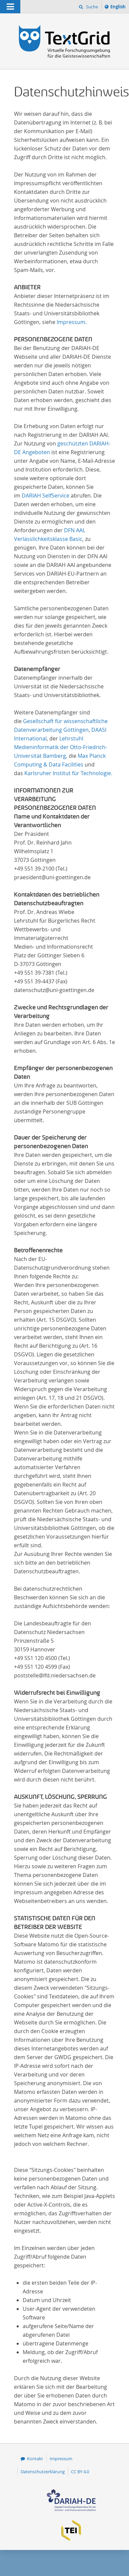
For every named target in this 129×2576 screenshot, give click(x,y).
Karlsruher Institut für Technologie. (68, 773)
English (119, 7)
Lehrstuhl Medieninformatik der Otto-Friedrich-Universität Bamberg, (60, 747)
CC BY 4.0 (80, 2472)
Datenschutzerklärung (43, 2472)
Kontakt (35, 2459)
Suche (91, 7)
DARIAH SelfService (45, 495)
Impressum (71, 322)
